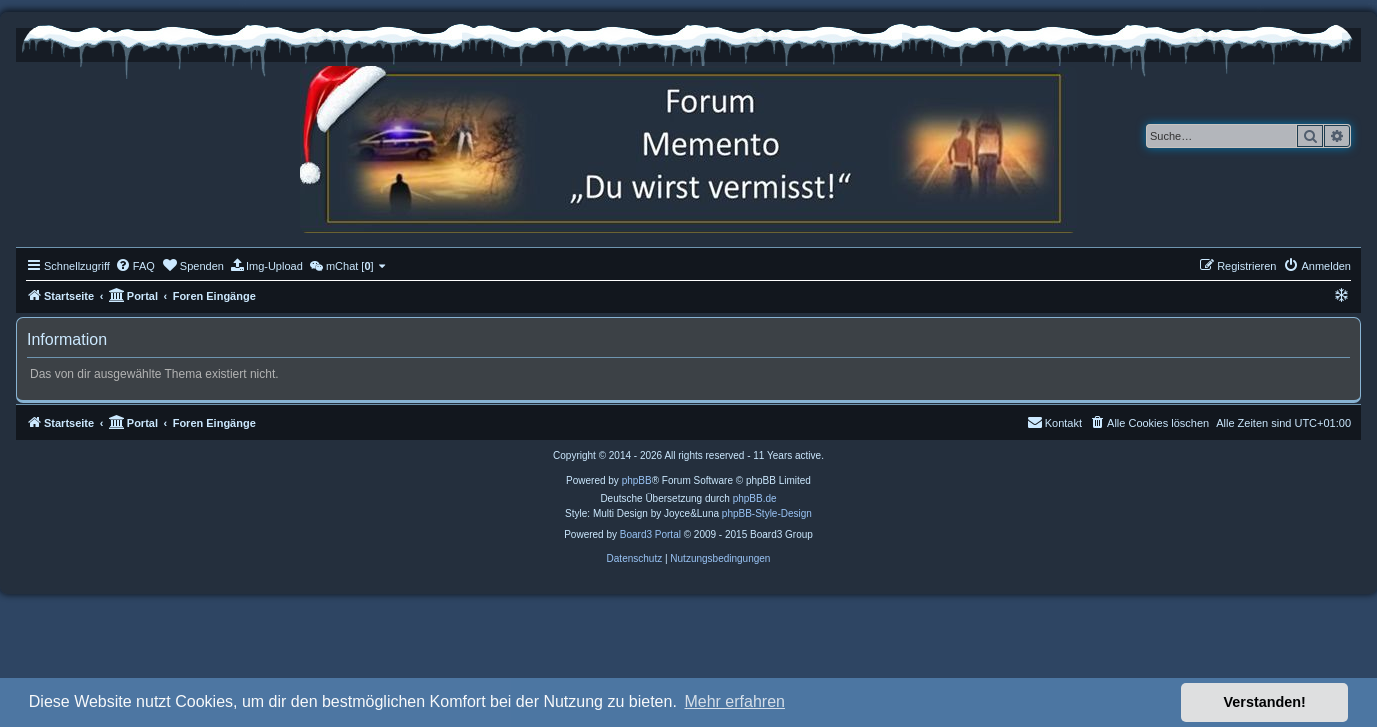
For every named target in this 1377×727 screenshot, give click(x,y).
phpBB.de (755, 498)
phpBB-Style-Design (767, 513)
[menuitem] (135, 266)
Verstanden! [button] (1265, 702)
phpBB (637, 480)
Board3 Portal (650, 534)
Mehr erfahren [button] (734, 701)
